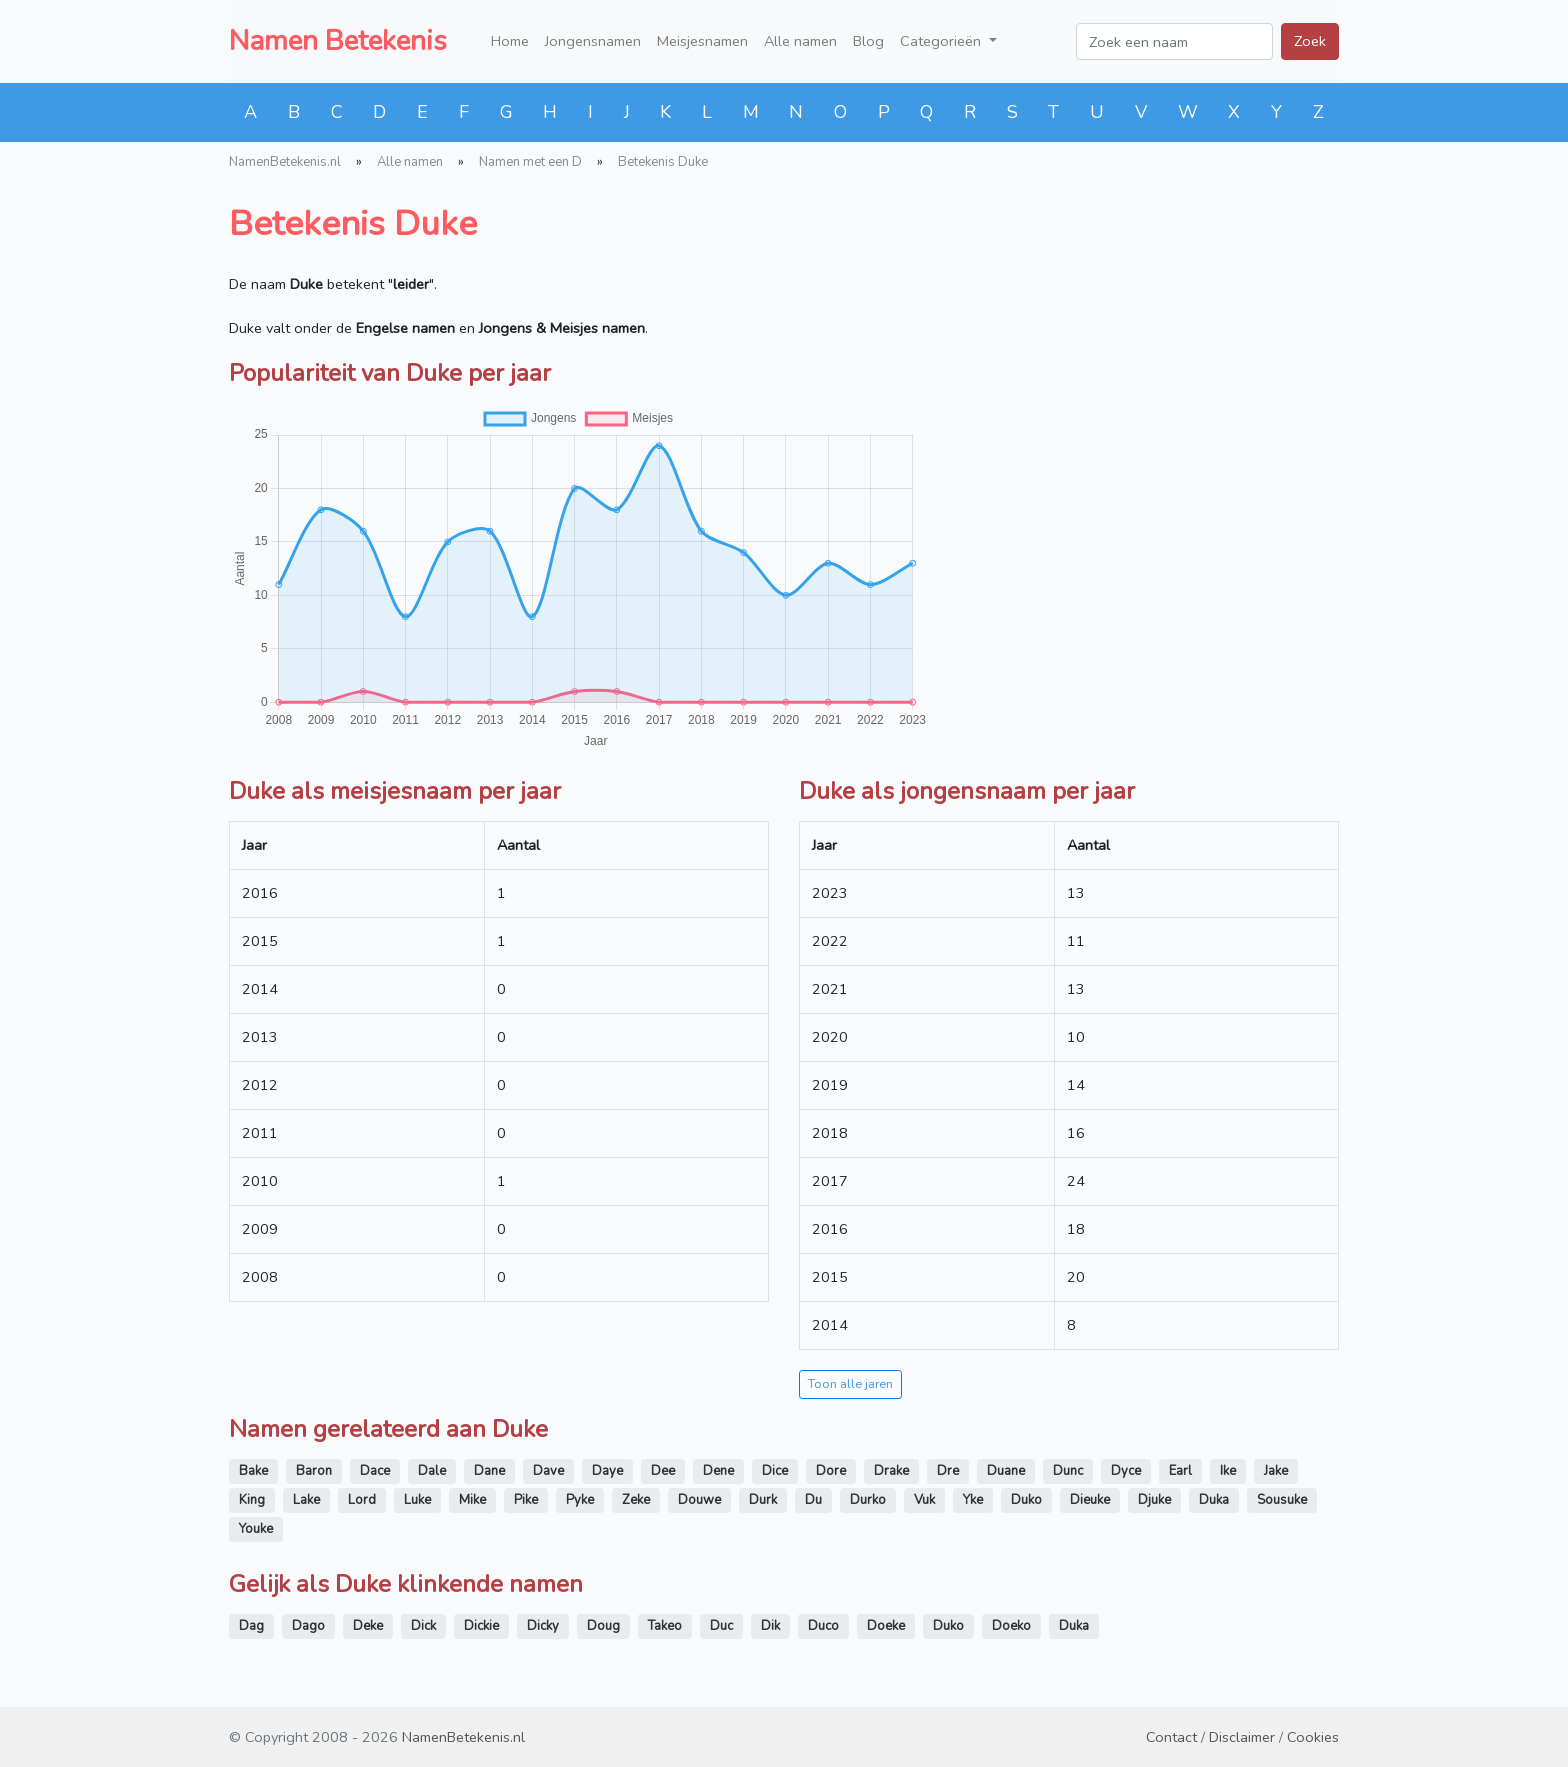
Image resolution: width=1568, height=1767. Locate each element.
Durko (868, 1500)
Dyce (1126, 1471)
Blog (868, 41)
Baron (314, 1471)
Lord (362, 1500)
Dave (548, 1471)
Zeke (636, 1500)
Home (510, 41)
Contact (1171, 1737)
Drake (891, 1471)
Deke (368, 1626)
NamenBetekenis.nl (285, 162)
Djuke (1154, 1500)
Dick (423, 1626)
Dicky (543, 1626)
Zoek (1310, 41)
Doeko (1011, 1626)
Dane (489, 1471)
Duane (1006, 1471)
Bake (253, 1471)
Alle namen (800, 41)
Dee (663, 1471)
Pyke (580, 1500)
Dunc (1068, 1471)
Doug (603, 1626)
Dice (775, 1471)
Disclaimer (1242, 1737)
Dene (718, 1471)
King (252, 1500)
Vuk (924, 1500)
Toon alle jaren (850, 1383)
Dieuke (1090, 1500)
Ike (1228, 1471)
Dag (251, 1626)
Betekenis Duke (663, 162)
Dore (831, 1471)
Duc (721, 1626)
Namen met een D (530, 162)
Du (813, 1500)
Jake (1276, 1471)
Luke (417, 1500)
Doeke (886, 1626)
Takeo (665, 1626)
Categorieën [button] (942, 41)
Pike (526, 1500)
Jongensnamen (593, 41)
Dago (308, 1626)
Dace (375, 1471)
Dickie (481, 1626)
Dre (948, 1471)
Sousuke (1282, 1500)
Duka (1214, 1500)
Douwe (699, 1500)
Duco (823, 1626)
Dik (770, 1626)
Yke (973, 1500)
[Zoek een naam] (1174, 41)
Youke (256, 1529)
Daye (607, 1471)
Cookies (1313, 1737)
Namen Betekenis (338, 41)
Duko (1026, 1500)
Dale (432, 1471)
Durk (763, 1500)
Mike (472, 1500)
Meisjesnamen (702, 41)
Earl (1180, 1471)
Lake (306, 1500)
